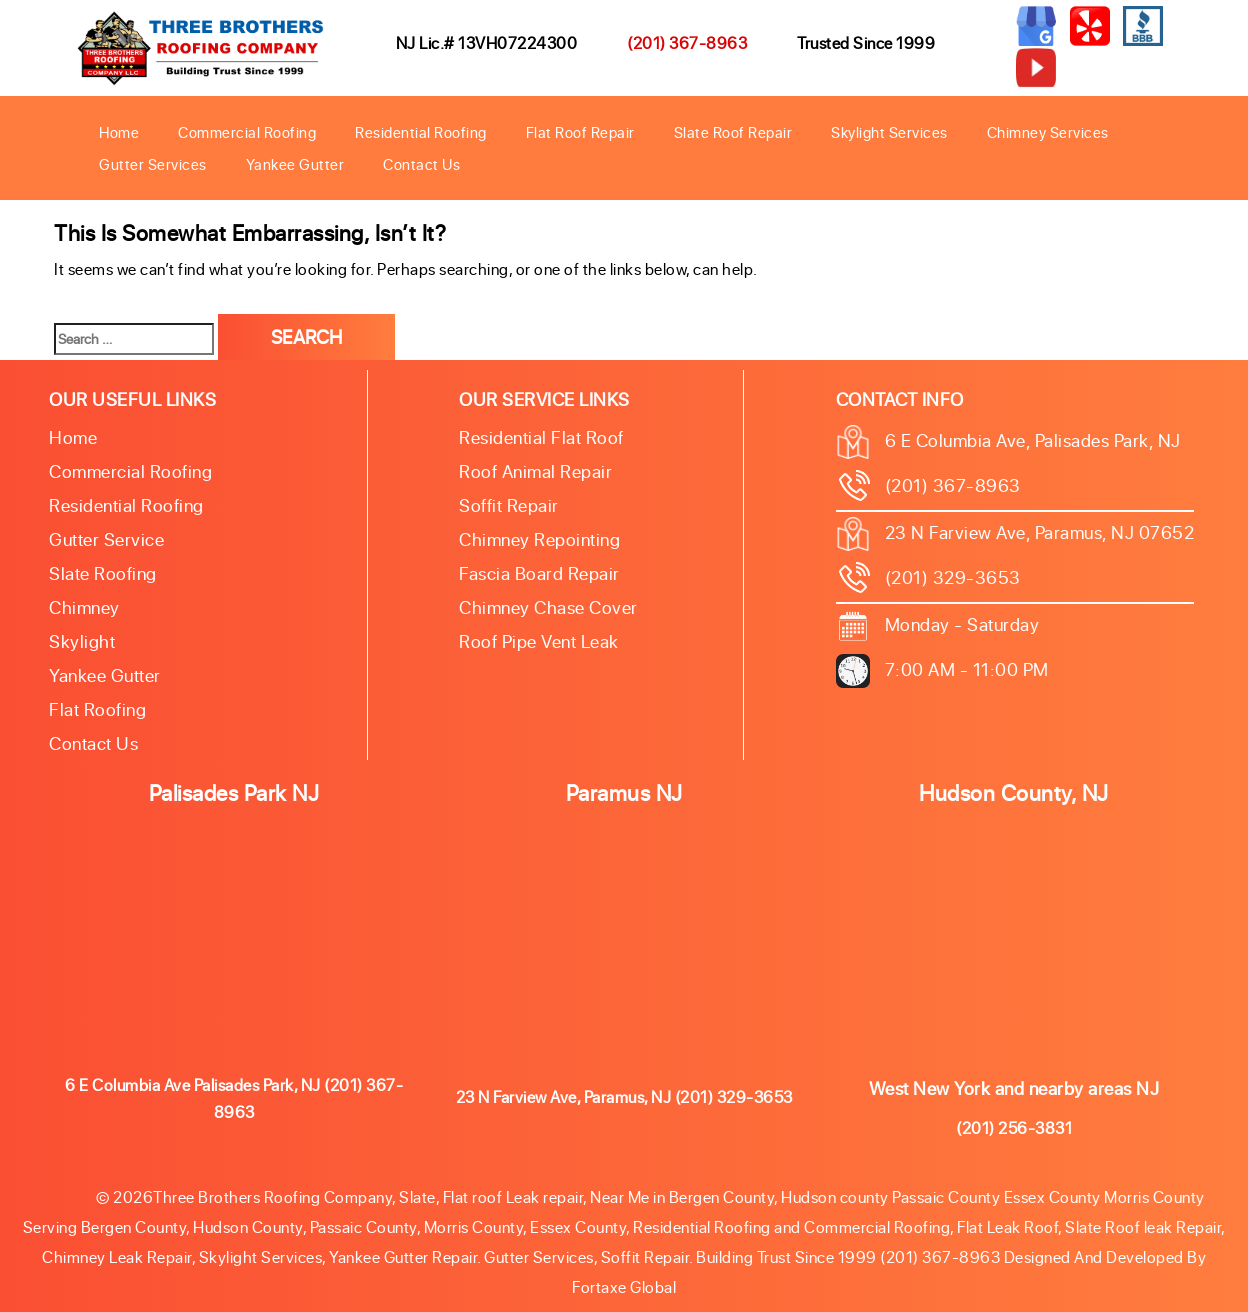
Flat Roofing (97, 709)
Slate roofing (103, 573)
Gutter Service (106, 539)
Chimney (84, 607)
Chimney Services (1048, 132)
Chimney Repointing (539, 539)
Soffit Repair (509, 505)
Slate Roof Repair (733, 132)
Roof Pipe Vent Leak (539, 641)
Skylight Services (889, 132)
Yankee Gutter (295, 164)
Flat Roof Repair (580, 132)
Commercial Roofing (247, 132)
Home (119, 132)
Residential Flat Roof (541, 437)
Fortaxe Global (624, 1286)
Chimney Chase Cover (548, 607)
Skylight (82, 641)
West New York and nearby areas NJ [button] (1014, 1088)
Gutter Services (153, 164)
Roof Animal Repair (535, 471)
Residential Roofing (421, 132)
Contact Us (421, 164)
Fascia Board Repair (539, 573)
